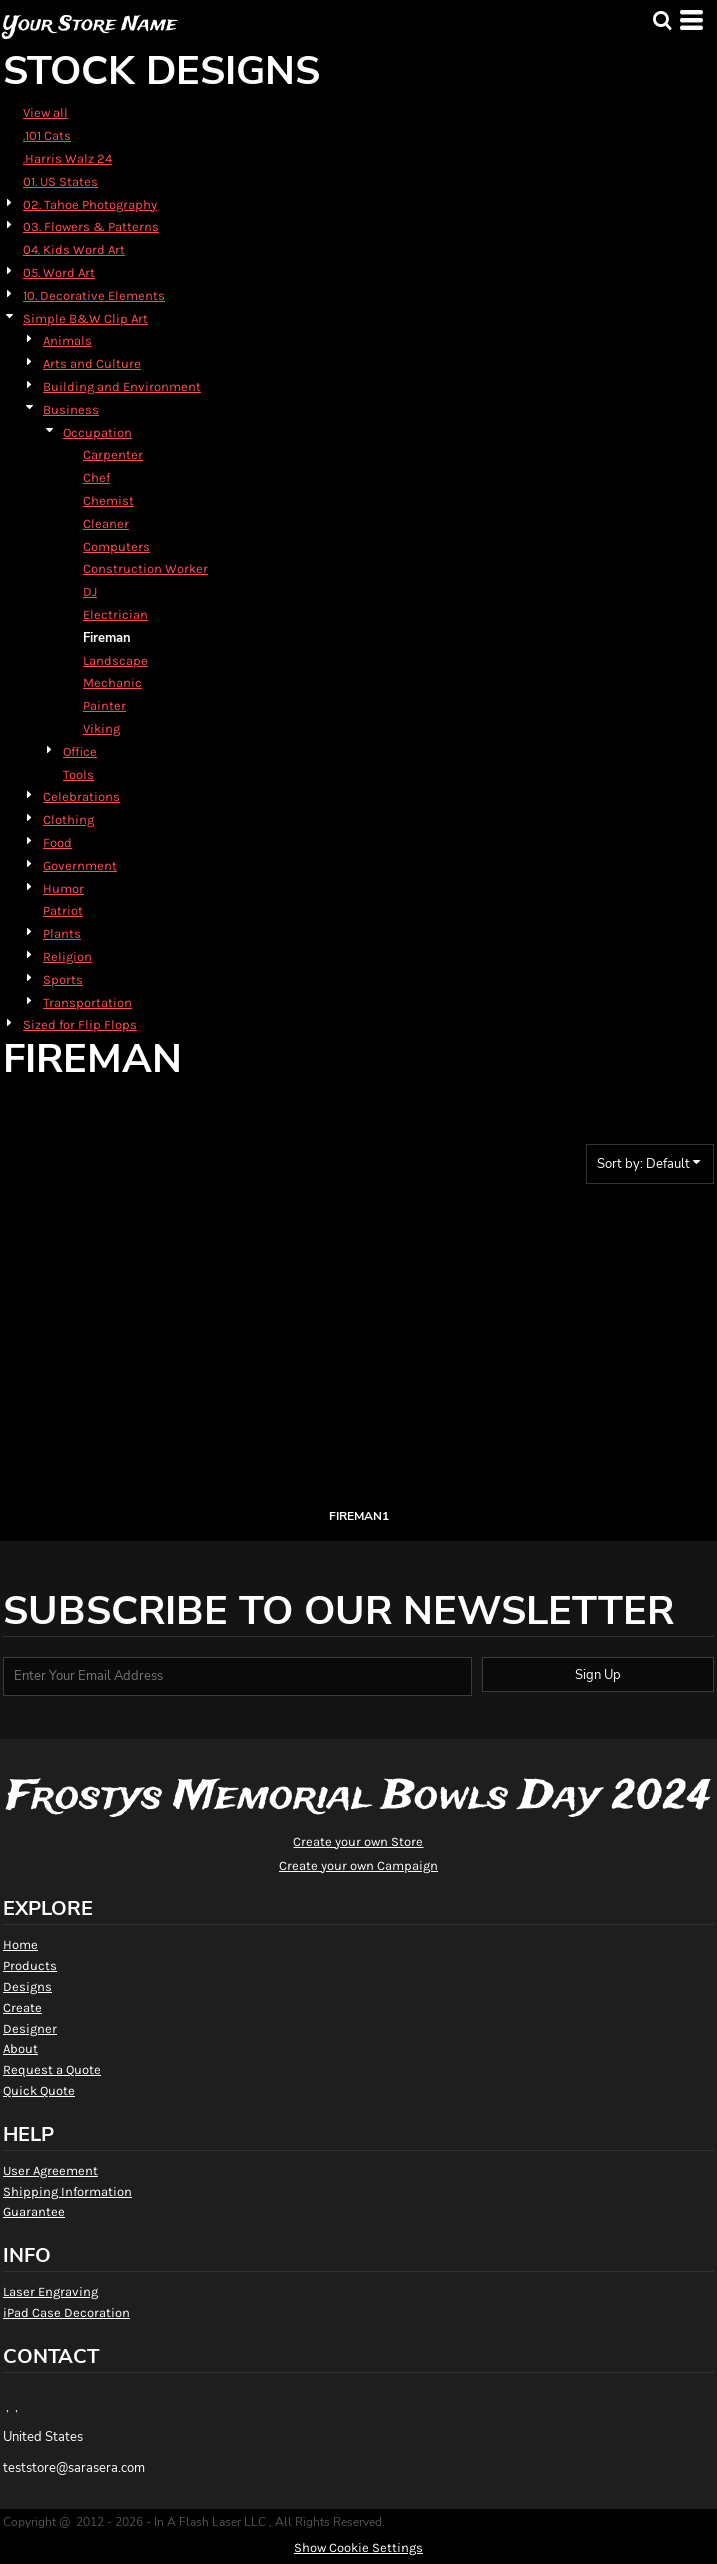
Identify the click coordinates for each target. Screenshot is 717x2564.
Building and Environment (122, 386)
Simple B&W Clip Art (85, 318)
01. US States (60, 181)
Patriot (63, 910)
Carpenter (113, 454)
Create (22, 2007)
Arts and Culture (92, 363)
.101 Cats (47, 135)
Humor (63, 888)
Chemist (108, 500)
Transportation (87, 1002)
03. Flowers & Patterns (91, 226)
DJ (90, 591)
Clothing (68, 819)
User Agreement (50, 2170)
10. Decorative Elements (94, 295)
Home (20, 1944)
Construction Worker (145, 568)
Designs (27, 1986)
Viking (101, 728)
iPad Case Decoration (66, 2312)
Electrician (115, 614)
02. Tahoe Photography (90, 204)
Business (71, 409)
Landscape (115, 660)
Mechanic (112, 682)
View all (45, 112)
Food (57, 842)
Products (30, 1965)
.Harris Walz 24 (67, 158)
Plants (62, 933)
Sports (63, 979)
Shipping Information (67, 2191)
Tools (78, 774)
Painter (104, 705)
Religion (67, 956)
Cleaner (106, 523)
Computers (116, 546)
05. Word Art (59, 272)
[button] (662, 20)
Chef (96, 477)
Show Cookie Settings (358, 2547)
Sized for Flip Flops (80, 1024)
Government (80, 865)
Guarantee (34, 2211)
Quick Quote (39, 2090)
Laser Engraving (50, 2291)
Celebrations (81, 796)
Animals (67, 340)
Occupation (97, 432)
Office (80, 751)
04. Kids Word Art (74, 249)
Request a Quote (52, 2069)
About (20, 2048)
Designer (30, 2028)
